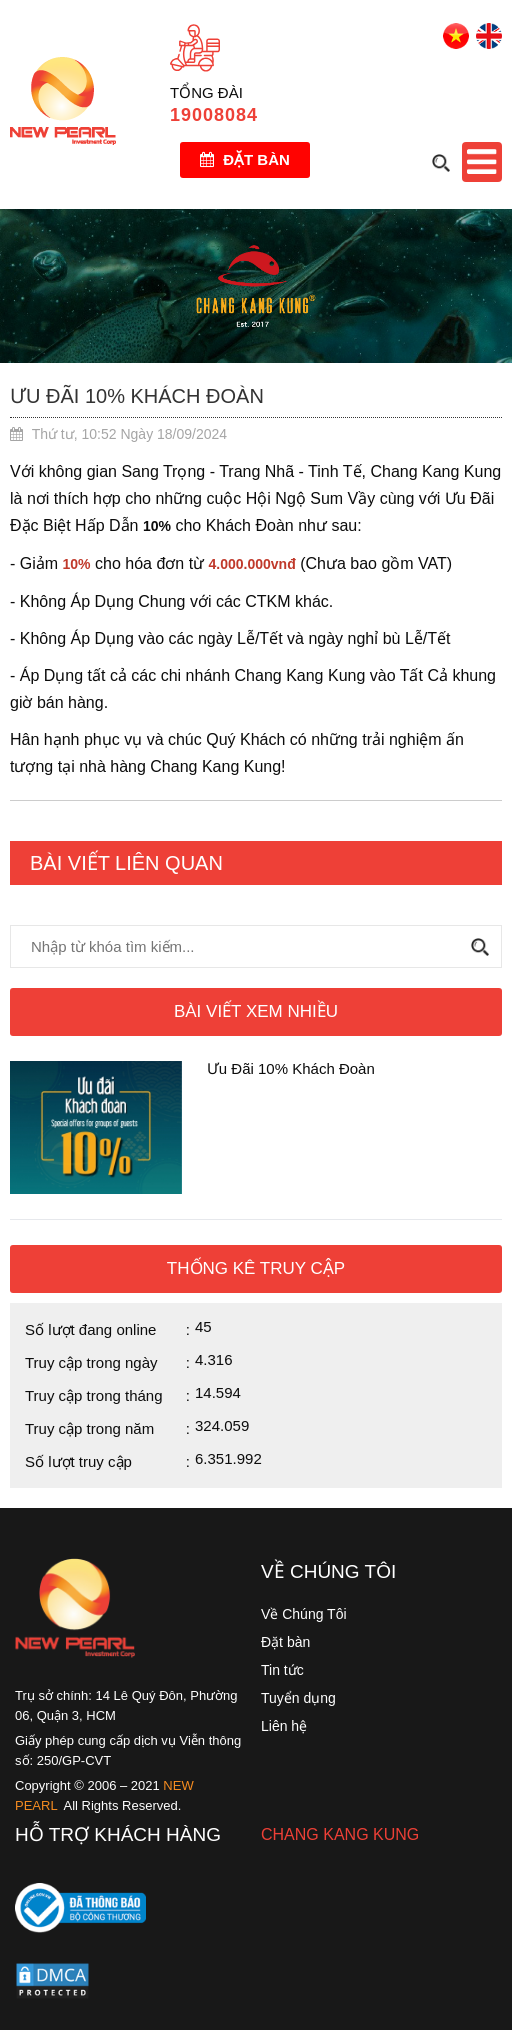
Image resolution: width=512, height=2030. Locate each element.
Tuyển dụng (298, 1698)
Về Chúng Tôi (304, 1614)
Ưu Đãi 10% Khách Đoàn (291, 1068)
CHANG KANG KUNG (340, 1834)
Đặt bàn (245, 159)
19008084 (214, 115)
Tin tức (282, 1670)
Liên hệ (284, 1726)
